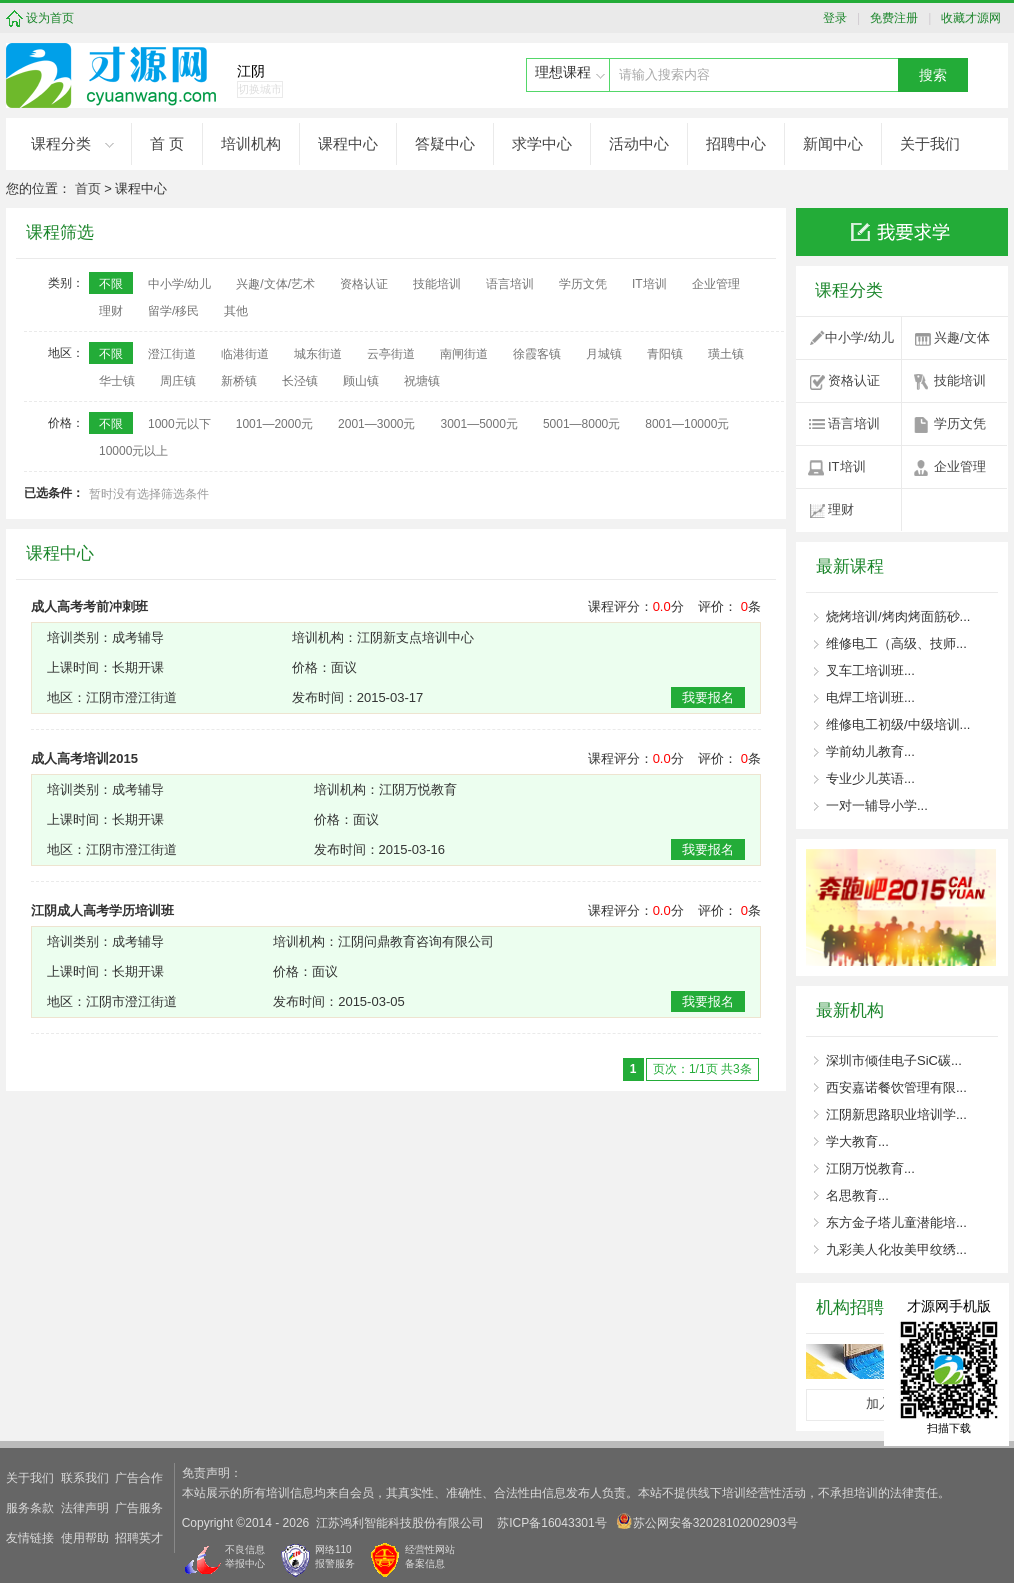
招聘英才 (139, 1538)
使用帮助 (85, 1538)
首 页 (167, 143)
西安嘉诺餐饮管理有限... (896, 1087)
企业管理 (960, 466)
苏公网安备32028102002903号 (707, 1521)
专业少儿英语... (870, 778)
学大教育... (857, 1141)
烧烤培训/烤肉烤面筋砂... (898, 616)
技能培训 (960, 380)
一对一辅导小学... (877, 805)
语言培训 (854, 423)
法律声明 (85, 1508)
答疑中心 (445, 143)
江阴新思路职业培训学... (896, 1114)
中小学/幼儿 (859, 337)
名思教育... (857, 1195)
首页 (88, 188)
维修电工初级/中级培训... (898, 724)
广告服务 (139, 1508)
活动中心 (639, 143)
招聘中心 (736, 143)
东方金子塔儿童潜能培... (896, 1222)
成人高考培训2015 (84, 758)
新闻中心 (833, 143)
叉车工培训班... (870, 670)
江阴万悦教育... (870, 1168)
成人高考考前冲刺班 (89, 606)
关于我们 (930, 143)
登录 (840, 18)
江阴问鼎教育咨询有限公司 (416, 941)
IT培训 (847, 466)
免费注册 (891, 18)
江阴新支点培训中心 (415, 637)
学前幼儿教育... (870, 751)
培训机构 (251, 143)
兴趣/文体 (962, 337)
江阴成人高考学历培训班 (102, 910)
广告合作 (139, 1478)
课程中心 (348, 143)
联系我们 (85, 1478)
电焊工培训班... (870, 697)
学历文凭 (960, 423)
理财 (841, 509)
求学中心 (542, 143)
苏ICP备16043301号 (551, 1523)
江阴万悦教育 (418, 789)
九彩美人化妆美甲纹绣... (896, 1249)
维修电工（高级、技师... (896, 643)
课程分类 (61, 143)
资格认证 (854, 380)
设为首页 (50, 18)
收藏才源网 (968, 18)
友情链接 (30, 1538)
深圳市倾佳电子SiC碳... (894, 1060)
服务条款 (30, 1508)
